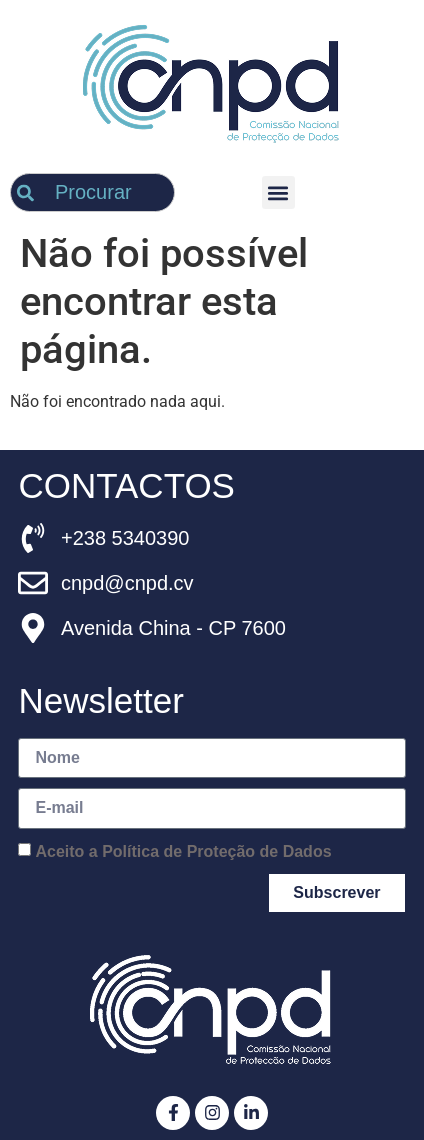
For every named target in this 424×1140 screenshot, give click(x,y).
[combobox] (92, 192)
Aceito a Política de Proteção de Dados (183, 850)
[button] (278, 192)
